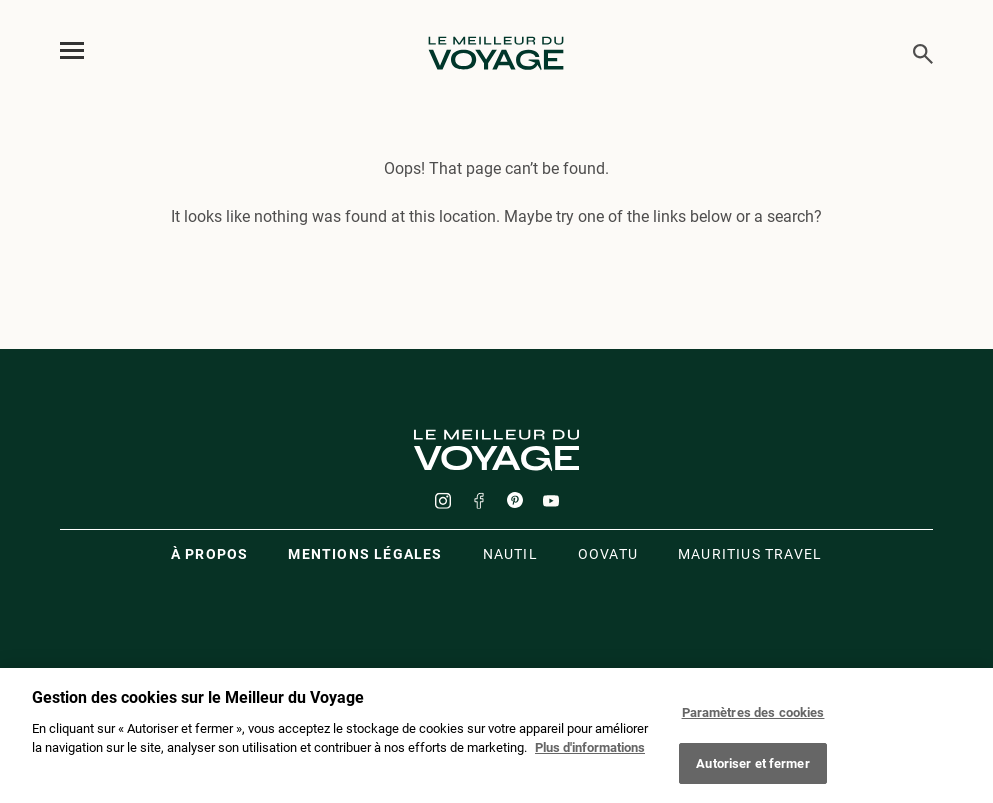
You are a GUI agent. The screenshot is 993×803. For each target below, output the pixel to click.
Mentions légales (365, 554)
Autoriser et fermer (752, 768)
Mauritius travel (750, 554)
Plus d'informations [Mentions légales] (590, 752)
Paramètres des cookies (753, 717)
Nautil (510, 554)
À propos (210, 554)
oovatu (608, 554)
